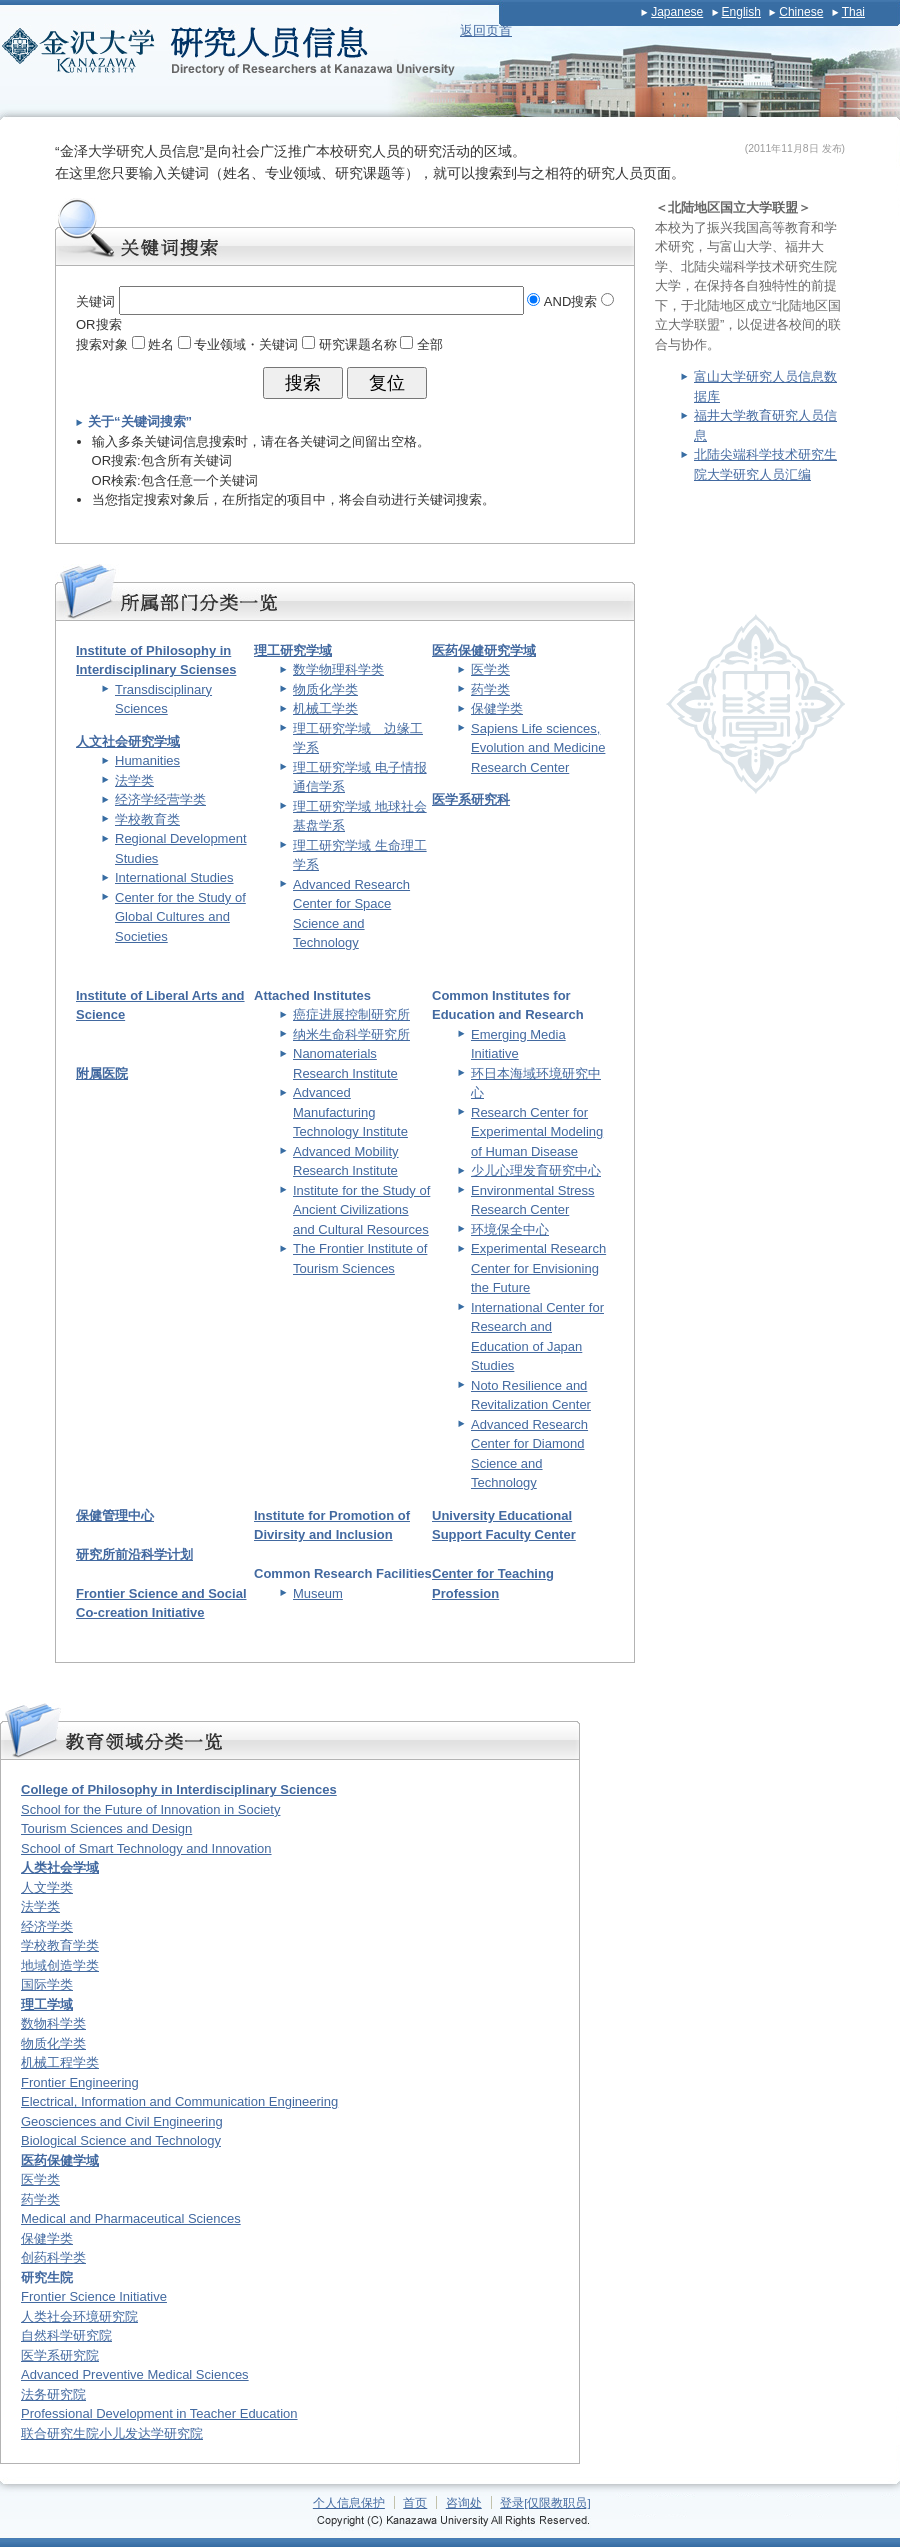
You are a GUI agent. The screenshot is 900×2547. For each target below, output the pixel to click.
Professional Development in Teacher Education (159, 2413)
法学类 (134, 780)
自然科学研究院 (66, 2335)
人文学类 (47, 1887)
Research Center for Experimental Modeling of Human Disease (537, 1132)
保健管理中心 (115, 1515)
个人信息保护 (349, 2502)
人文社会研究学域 (128, 741)
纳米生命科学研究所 (351, 1034)
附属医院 (102, 1073)
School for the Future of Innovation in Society (150, 1809)
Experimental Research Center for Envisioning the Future (538, 1268)
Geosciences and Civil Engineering (122, 2121)
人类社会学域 (60, 1867)
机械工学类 (325, 708)
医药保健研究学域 (484, 650)
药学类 (490, 689)
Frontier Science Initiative (94, 2296)
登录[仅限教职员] (545, 2502)
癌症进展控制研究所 (351, 1014)
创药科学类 (53, 2257)
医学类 (490, 669)
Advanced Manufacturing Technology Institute (350, 1112)
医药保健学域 (60, 2160)
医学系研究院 (60, 2355)
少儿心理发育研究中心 (536, 1170)
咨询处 (464, 2502)
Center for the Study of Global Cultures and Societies (180, 917)
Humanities (147, 760)
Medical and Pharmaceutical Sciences (131, 2218)
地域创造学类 (60, 1965)
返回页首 (486, 30)
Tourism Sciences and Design (106, 1828)
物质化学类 (325, 689)
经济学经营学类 (160, 799)
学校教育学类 (60, 1945)
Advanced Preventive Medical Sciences (135, 2374)
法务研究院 (53, 2394)
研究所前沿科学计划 (134, 1554)
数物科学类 (53, 2023)
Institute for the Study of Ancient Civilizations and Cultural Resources (361, 1210)
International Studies (174, 877)
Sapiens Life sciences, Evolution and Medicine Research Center (538, 748)
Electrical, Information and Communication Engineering (179, 2101)
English (741, 12)
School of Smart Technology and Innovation (146, 1848)
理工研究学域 (293, 650)
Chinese (801, 12)
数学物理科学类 (338, 669)
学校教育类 (147, 819)
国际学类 (47, 1984)
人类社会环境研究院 (79, 2316)
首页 (415, 2502)
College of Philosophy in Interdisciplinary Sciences (179, 1789)
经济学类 (47, 1926)
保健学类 (497, 708)
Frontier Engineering (80, 2082)
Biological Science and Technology (121, 2140)
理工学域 (47, 2004)
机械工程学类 (60, 2062)
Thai (853, 12)
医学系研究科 (471, 799)
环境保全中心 (510, 1229)
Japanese (677, 12)
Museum (318, 1593)
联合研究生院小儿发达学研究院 (112, 2433)
